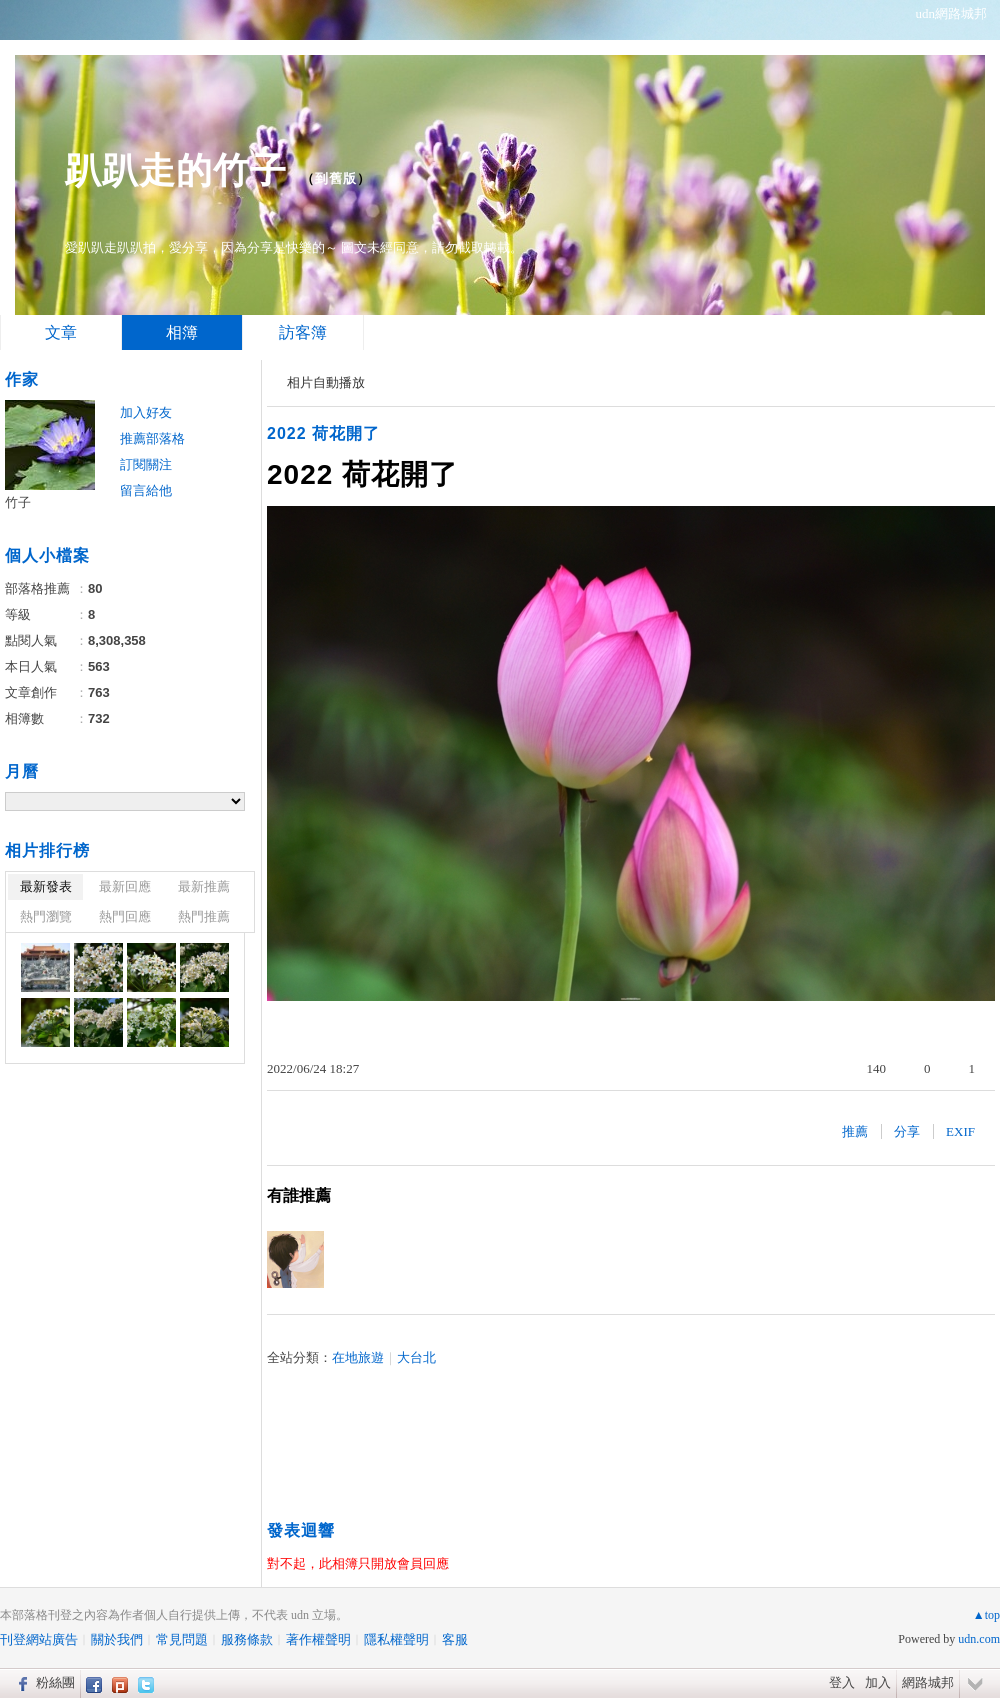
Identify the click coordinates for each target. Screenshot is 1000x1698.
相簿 (182, 332)
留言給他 (146, 490)
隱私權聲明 (396, 1639)
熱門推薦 (204, 916)
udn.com (979, 1639)
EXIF (960, 1131)
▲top (986, 1615)
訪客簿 (303, 332)
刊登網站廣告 (39, 1639)
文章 (61, 332)
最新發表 (46, 886)
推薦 (855, 1131)
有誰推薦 (299, 1195)
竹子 (18, 502)
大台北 (416, 1357)
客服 (455, 1639)
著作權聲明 (318, 1639)
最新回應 (125, 886)
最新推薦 (204, 886)
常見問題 (182, 1639)
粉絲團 (55, 1682)
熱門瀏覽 (46, 916)
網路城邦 (928, 1682)
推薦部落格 (152, 438)
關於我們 (117, 1639)
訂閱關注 (146, 464)
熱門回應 (125, 916)
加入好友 (146, 412)
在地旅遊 (358, 1357)
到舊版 (336, 178)
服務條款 (247, 1639)
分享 (907, 1131)
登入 (842, 1682)
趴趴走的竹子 (176, 170)
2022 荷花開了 (323, 433)
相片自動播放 (326, 382)
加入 (878, 1682)
